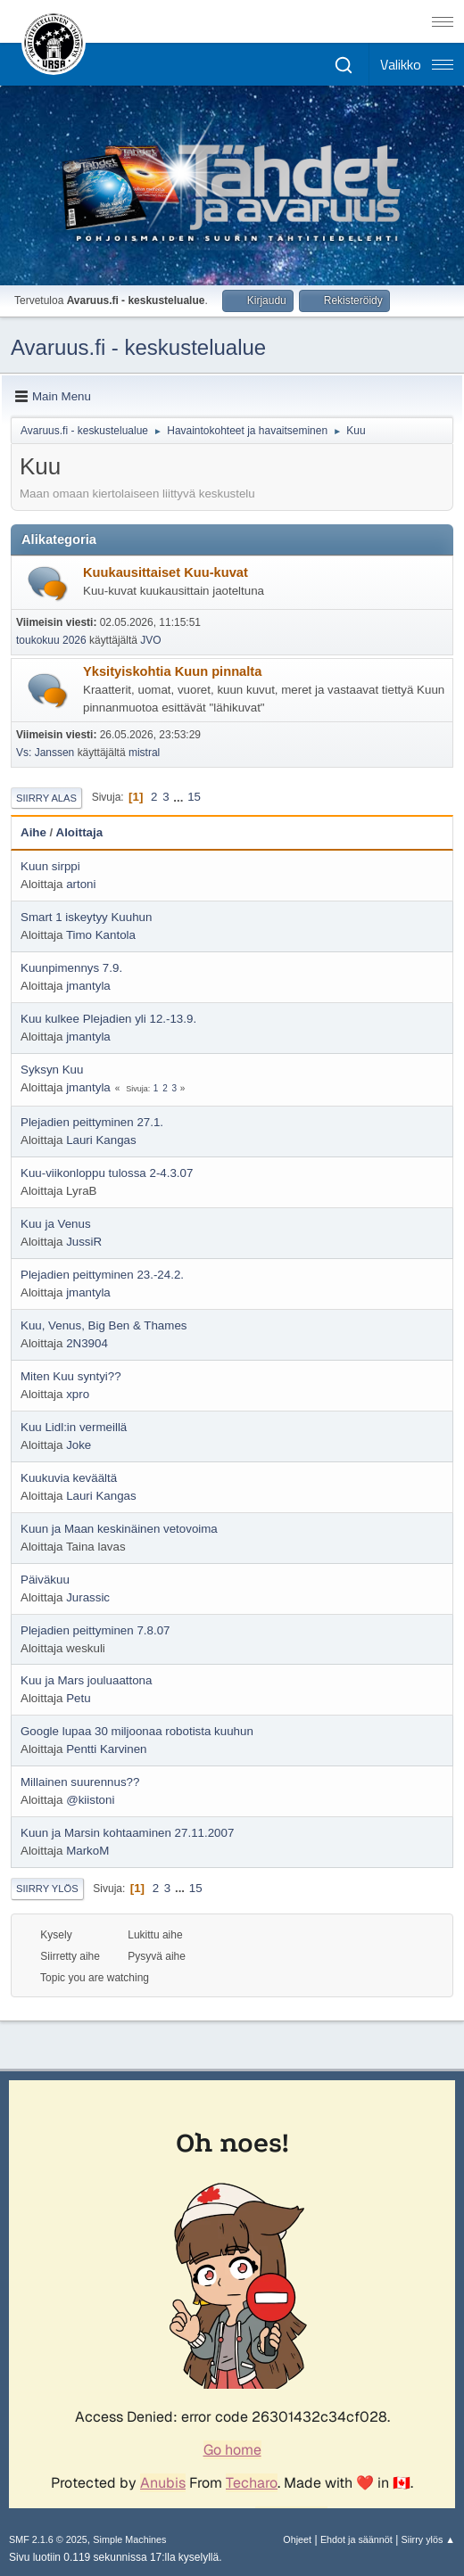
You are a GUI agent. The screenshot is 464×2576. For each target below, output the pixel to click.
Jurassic (88, 1597)
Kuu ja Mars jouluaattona (86, 1680)
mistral (144, 752)
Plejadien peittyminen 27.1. (92, 1122)
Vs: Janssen (45, 752)
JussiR (84, 1241)
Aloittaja (80, 832)
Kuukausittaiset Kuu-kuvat (165, 572)
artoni (80, 884)
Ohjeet (297, 2539)
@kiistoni (90, 1799)
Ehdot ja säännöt (356, 2539)
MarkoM (87, 1850)
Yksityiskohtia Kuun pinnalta (172, 671)
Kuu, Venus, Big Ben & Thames (103, 1325)
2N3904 (87, 1343)
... (179, 796)
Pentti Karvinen (106, 1749)
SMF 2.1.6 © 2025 (48, 2539)
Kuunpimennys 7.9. (71, 968)
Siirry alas (46, 798)
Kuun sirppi (50, 866)
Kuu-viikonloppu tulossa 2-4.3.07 (107, 1173)
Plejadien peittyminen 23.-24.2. (102, 1274)
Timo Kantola (101, 935)
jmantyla (88, 985)
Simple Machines (129, 2539)
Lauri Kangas (101, 1140)
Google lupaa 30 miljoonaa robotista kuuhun (137, 1731)
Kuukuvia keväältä (69, 1478)
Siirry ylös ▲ (428, 2539)
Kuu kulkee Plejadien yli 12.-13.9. (108, 1018)
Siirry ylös (47, 1888)
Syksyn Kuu (52, 1069)
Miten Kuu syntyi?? (71, 1376)
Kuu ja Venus (56, 1223)
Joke (78, 1445)
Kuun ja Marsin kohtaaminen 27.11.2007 (127, 1832)
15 (194, 796)
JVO (150, 640)
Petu (78, 1698)
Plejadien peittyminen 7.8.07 (95, 1630)
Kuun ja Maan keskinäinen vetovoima (119, 1528)
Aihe (33, 832)
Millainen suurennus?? (80, 1782)
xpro (77, 1394)
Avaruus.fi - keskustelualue (138, 347)
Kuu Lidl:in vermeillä (74, 1427)
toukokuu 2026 (51, 640)
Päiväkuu (45, 1579)
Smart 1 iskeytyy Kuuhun (86, 917)
